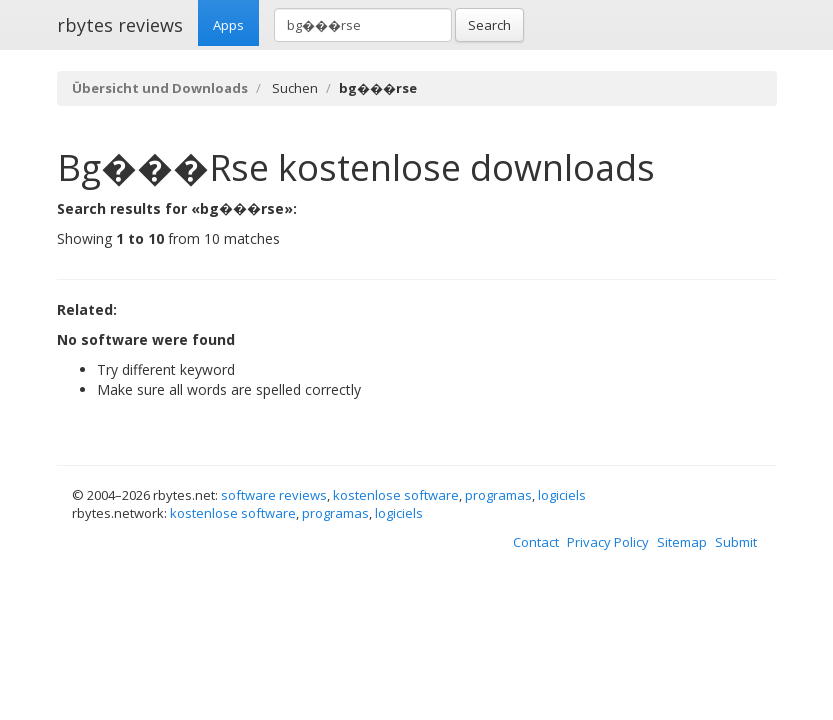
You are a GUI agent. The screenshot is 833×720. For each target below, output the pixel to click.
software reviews (274, 495)
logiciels (562, 495)
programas (498, 495)
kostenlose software (396, 495)
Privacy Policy (608, 542)
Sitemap (682, 542)
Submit (736, 542)
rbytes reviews (120, 25)
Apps (228, 25)
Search (489, 25)
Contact (536, 542)
